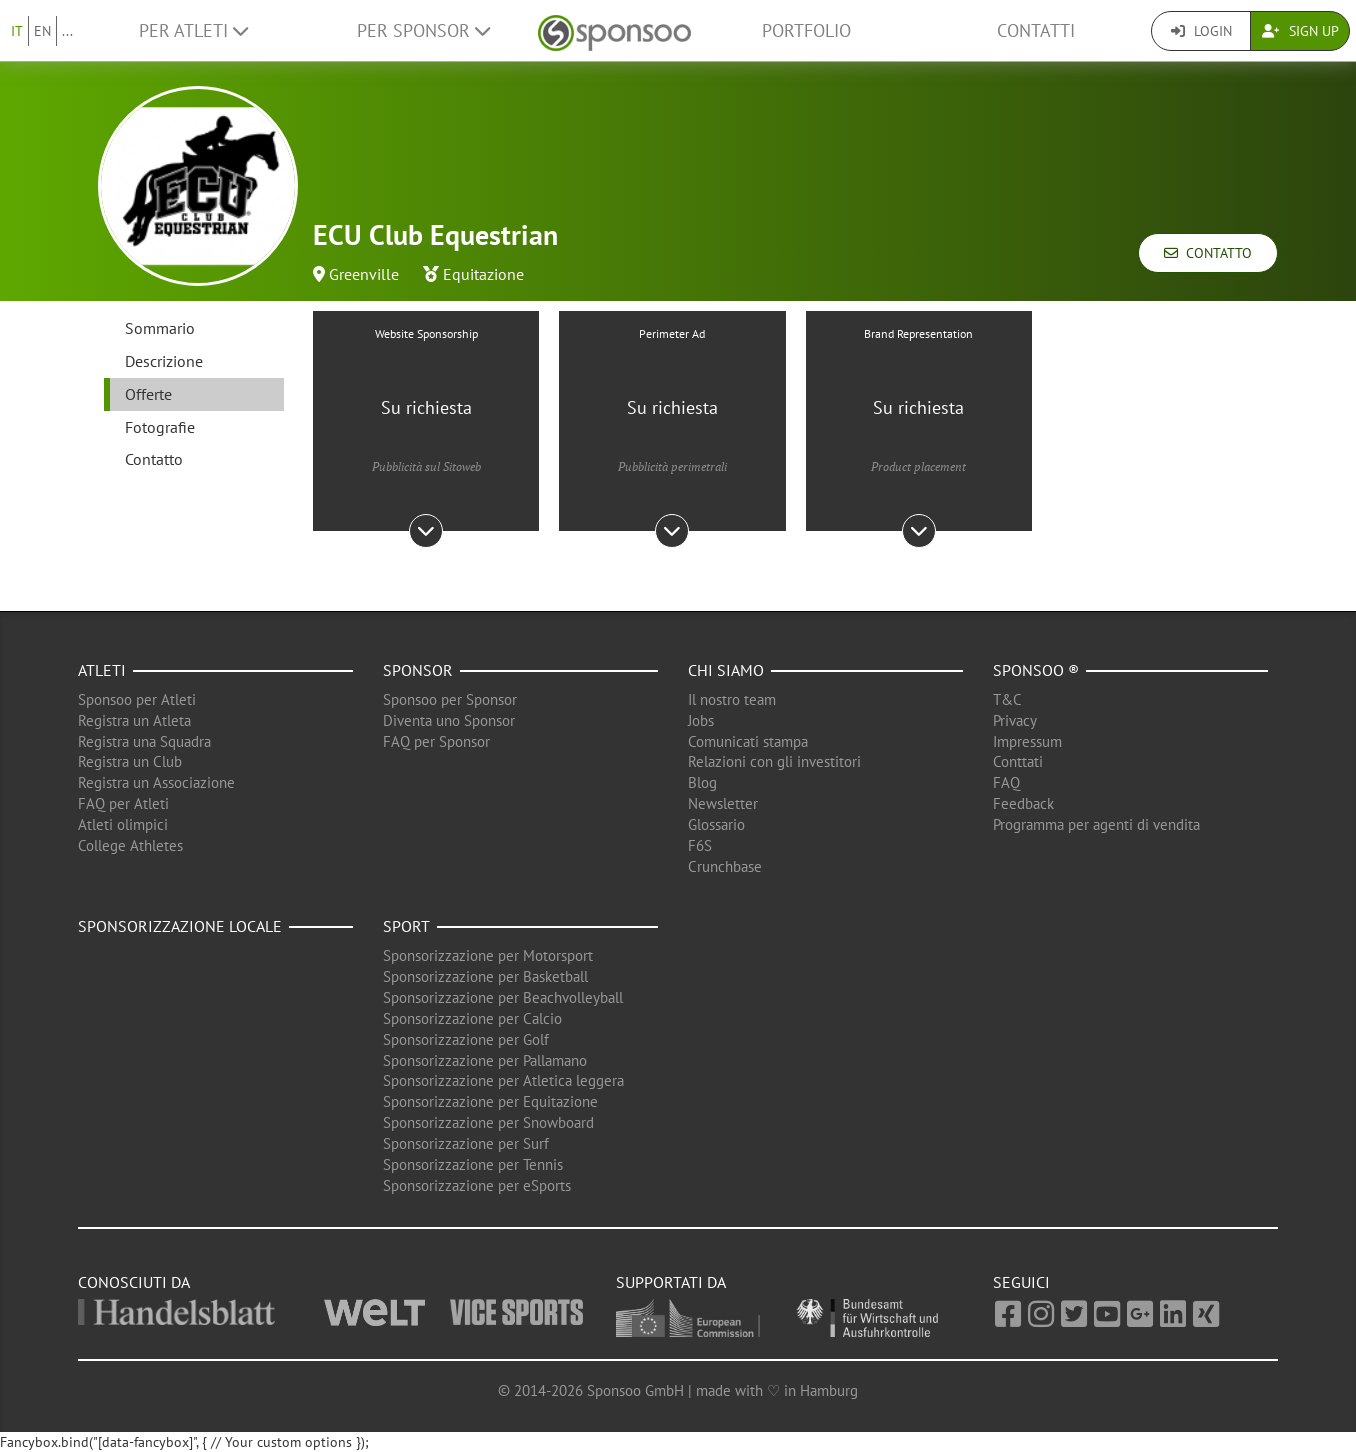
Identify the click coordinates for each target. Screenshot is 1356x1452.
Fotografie (160, 427)
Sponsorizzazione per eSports (477, 1185)
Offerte (148, 394)
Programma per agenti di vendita (1096, 824)
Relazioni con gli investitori (774, 761)
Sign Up (1300, 31)
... (67, 31)
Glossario (716, 824)
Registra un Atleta (134, 720)
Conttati (1018, 761)
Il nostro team (732, 699)
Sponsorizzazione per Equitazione (490, 1101)
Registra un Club (130, 761)
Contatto (1208, 253)
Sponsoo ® (1036, 670)
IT (17, 31)
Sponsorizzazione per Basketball (485, 976)
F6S (700, 845)
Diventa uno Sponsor (449, 720)
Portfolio (806, 30)
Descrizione (164, 361)
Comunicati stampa (748, 741)
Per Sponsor (423, 30)
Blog (702, 782)
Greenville (364, 274)
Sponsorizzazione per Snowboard (488, 1122)
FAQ (1006, 782)
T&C (1007, 699)
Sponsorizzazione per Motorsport (488, 955)
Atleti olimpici (123, 824)
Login (1201, 31)
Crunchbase (725, 866)
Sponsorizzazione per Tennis (473, 1164)
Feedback (1023, 803)
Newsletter (723, 803)
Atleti (102, 670)
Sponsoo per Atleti (137, 699)
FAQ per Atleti (123, 803)
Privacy (1015, 720)
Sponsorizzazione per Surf (466, 1143)
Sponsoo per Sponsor (450, 699)
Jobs (701, 720)
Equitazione (483, 274)
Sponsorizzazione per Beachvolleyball (503, 997)
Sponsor (418, 670)
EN (42, 31)
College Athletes (130, 845)
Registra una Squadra (144, 741)
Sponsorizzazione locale (180, 926)
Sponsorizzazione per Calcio (472, 1018)
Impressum (1027, 741)
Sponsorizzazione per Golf (466, 1039)
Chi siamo (726, 670)
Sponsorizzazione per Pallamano (485, 1060)
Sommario (160, 328)
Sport (406, 926)
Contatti (1036, 30)
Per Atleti (193, 30)
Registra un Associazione (156, 782)
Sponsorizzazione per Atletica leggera (503, 1080)
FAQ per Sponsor (436, 741)
